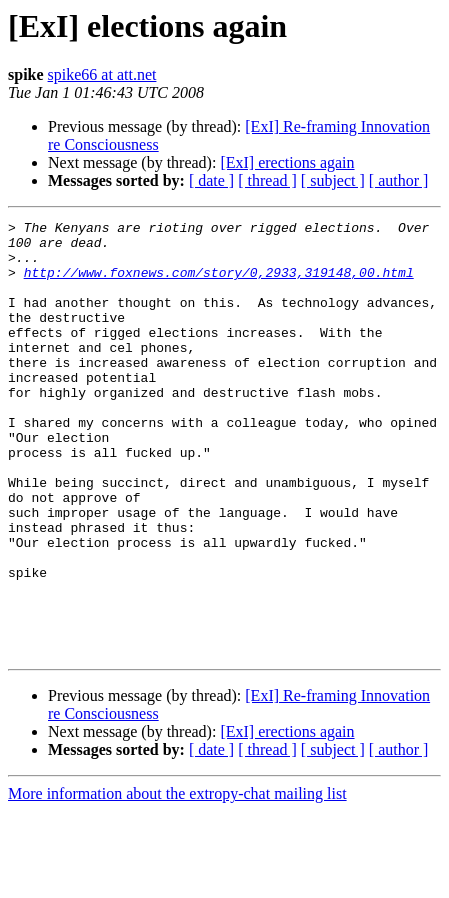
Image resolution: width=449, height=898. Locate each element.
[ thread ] (267, 180)
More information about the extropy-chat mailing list (177, 880)
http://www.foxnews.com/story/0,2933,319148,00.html (219, 284)
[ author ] (399, 180)
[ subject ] (333, 180)
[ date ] (211, 180)
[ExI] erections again (287, 162)
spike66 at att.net (102, 74)
